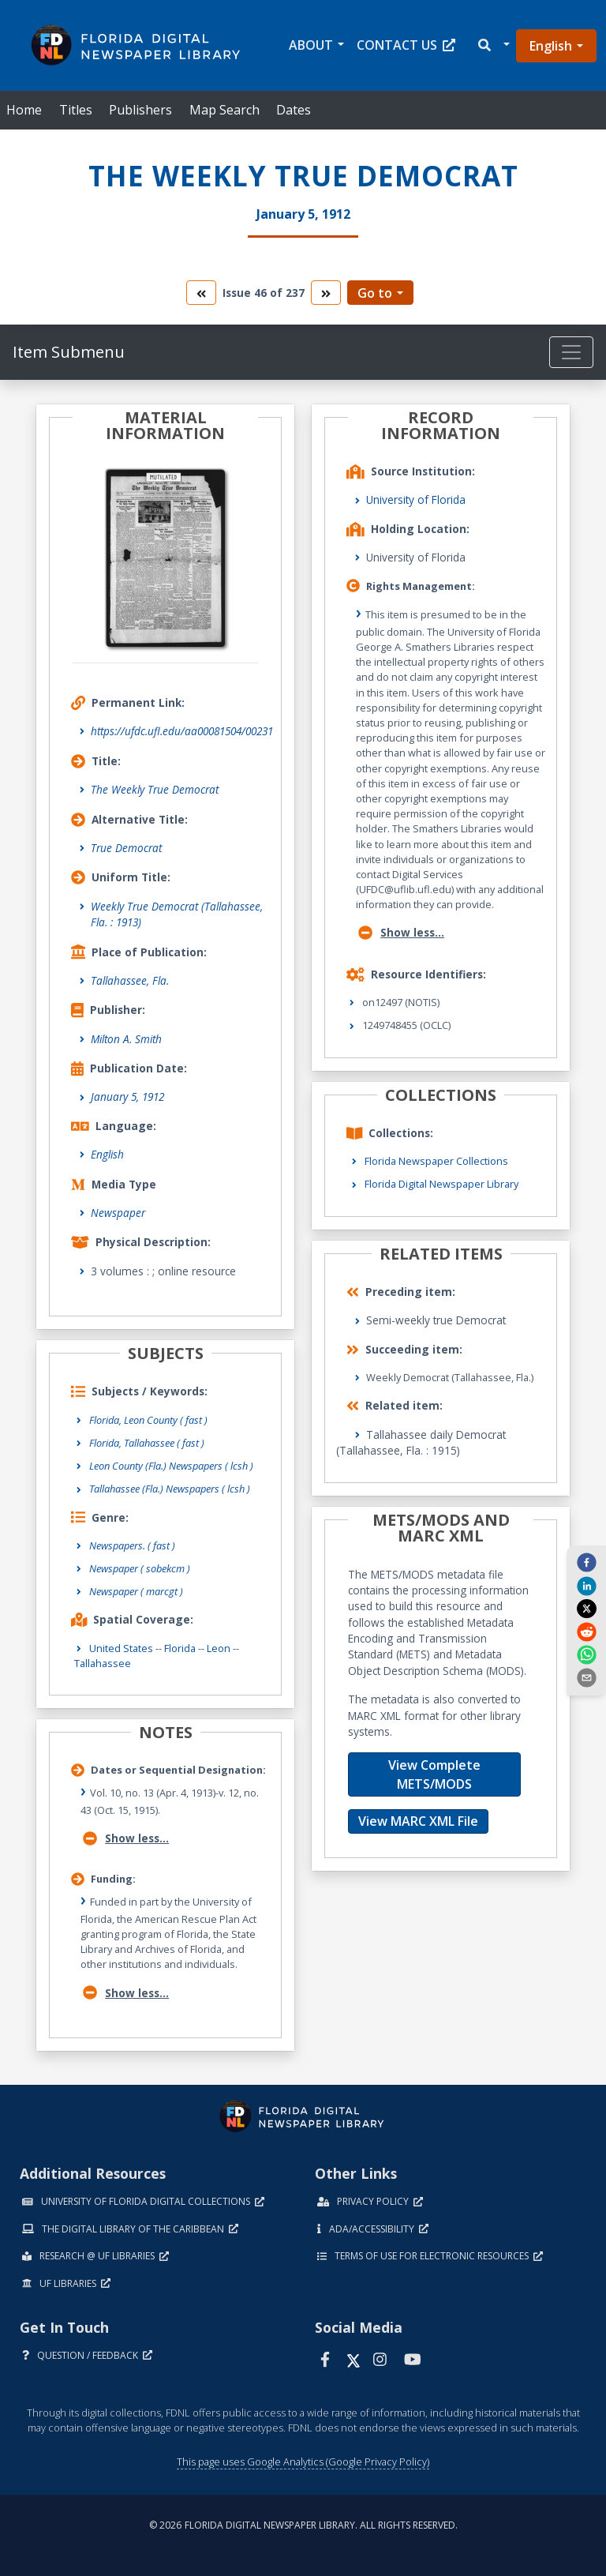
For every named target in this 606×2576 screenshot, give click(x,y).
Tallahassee (102, 1663)
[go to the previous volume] (201, 292)
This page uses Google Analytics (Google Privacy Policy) (303, 2461)
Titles (75, 109)
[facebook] (586, 1562)
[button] (492, 45)
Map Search (224, 109)
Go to (374, 293)
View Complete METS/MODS (434, 1774)
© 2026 (303, 2525)
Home (24, 109)
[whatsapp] (586, 1654)
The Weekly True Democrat (155, 789)
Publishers (140, 109)
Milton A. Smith (126, 1038)
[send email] (586, 1677)
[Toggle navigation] (571, 352)
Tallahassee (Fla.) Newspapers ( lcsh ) (169, 1488)
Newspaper (118, 1212)
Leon (218, 1648)
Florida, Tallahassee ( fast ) (146, 1443)
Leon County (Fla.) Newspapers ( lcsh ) (171, 1466)
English (550, 45)
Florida (180, 1648)
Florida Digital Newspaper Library (441, 1184)
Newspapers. (132, 1545)
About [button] (311, 45)
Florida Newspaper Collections (436, 1161)
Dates (293, 109)
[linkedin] (586, 1585)
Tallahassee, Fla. (130, 980)
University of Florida (416, 499)
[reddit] (586, 1630)
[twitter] (586, 1608)
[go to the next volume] (326, 292)
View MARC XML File (418, 1821)
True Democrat (126, 847)
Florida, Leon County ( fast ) (148, 1420)
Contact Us (406, 45)
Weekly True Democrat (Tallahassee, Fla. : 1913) (177, 914)
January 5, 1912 (127, 1096)
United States (121, 1648)
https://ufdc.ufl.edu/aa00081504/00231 (182, 730)
